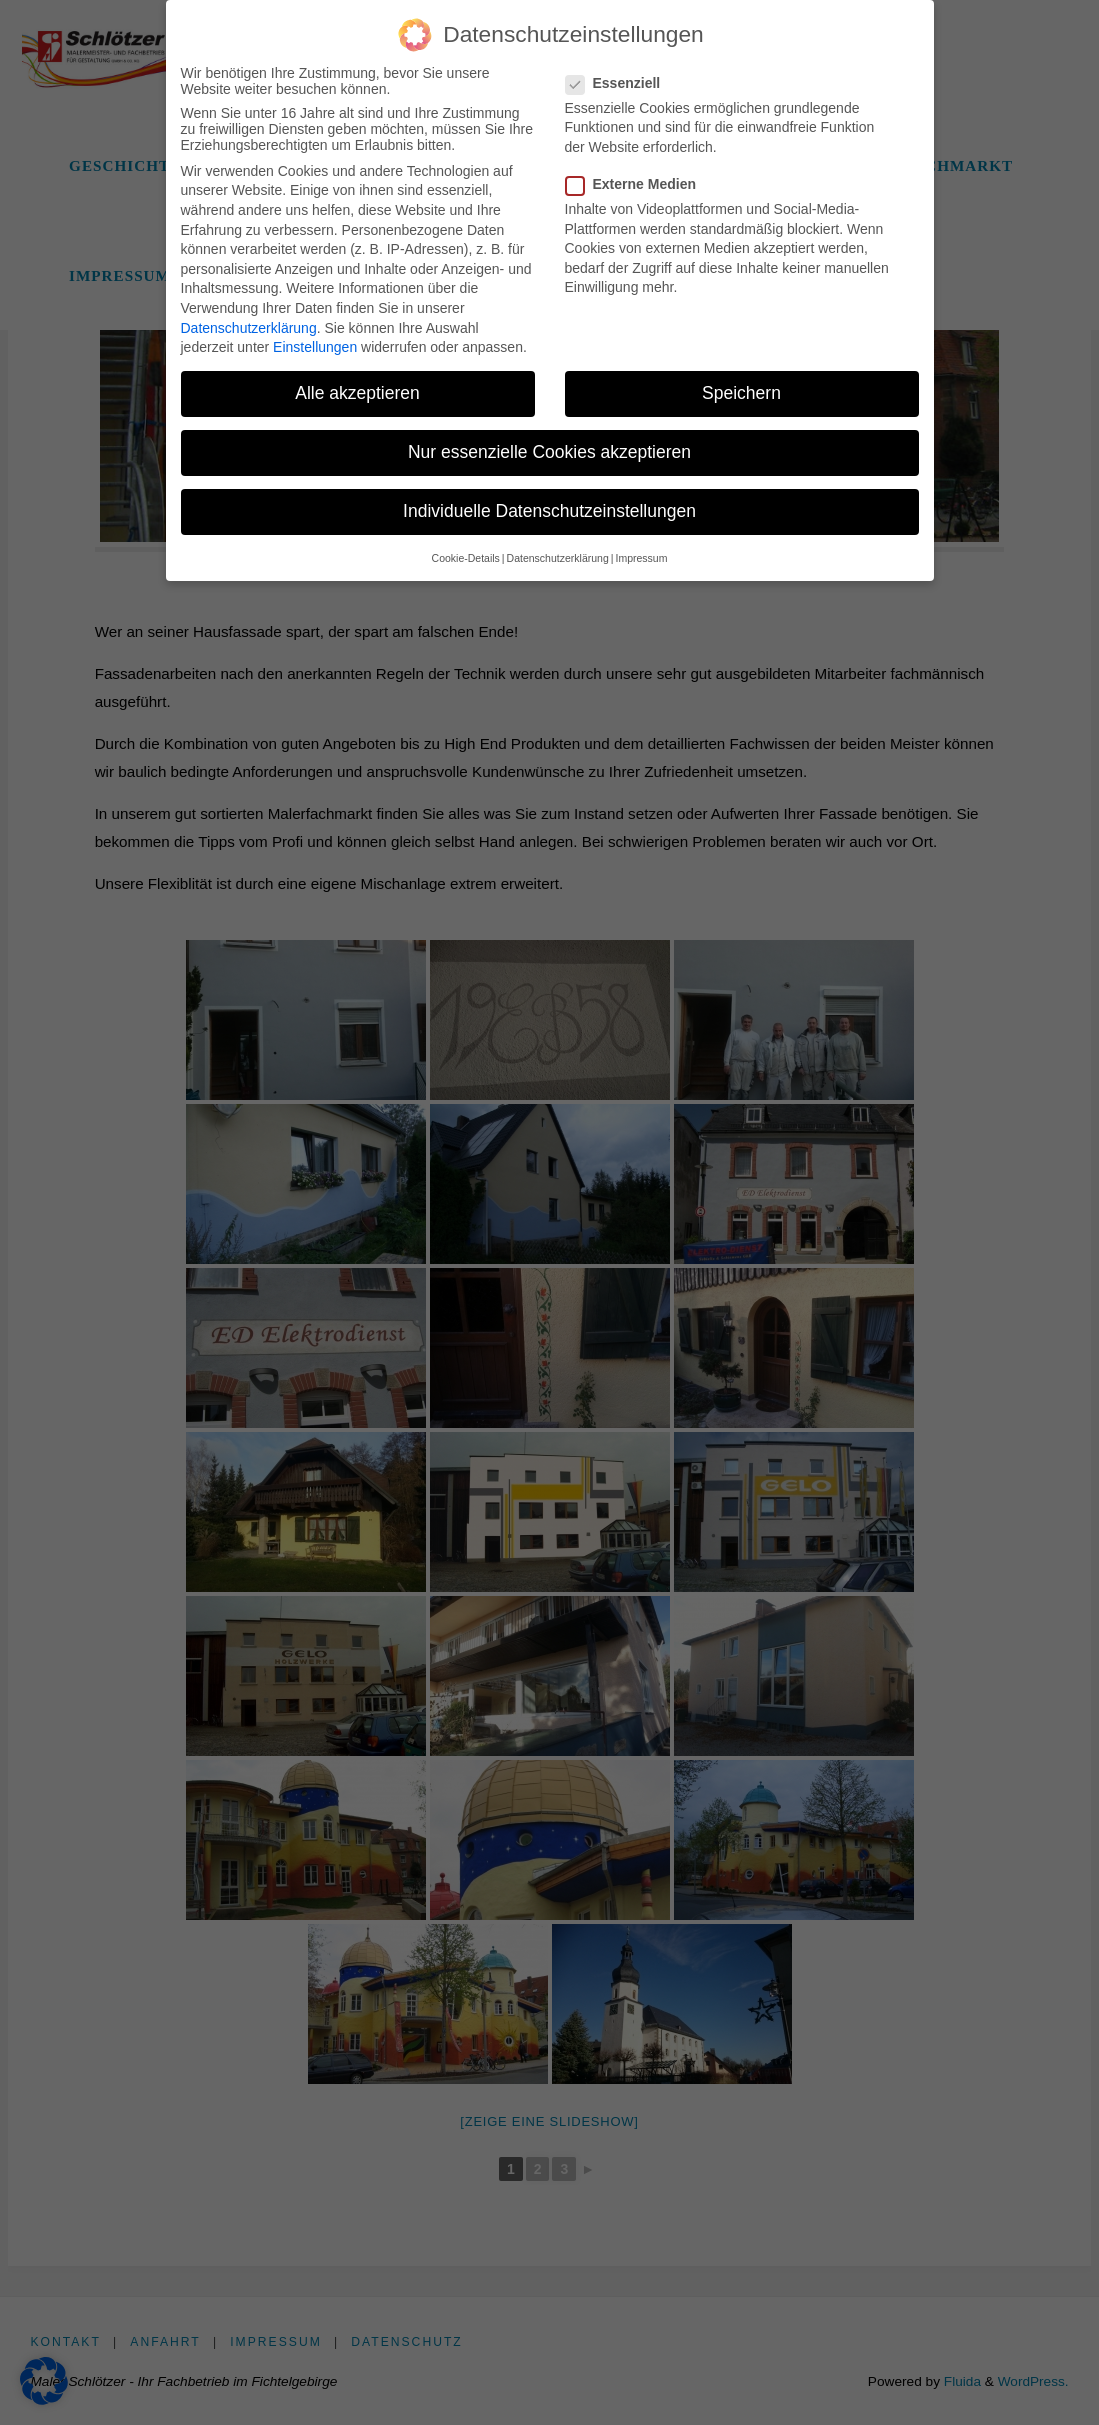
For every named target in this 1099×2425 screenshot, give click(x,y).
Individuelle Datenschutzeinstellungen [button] (549, 508)
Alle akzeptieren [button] (357, 390)
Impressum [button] (641, 554)
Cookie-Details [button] (466, 554)
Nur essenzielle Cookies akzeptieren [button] (549, 449)
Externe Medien (639, 181)
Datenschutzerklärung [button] (558, 554)
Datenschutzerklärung (249, 324)
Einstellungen (315, 344)
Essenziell (621, 79)
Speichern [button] (741, 390)
